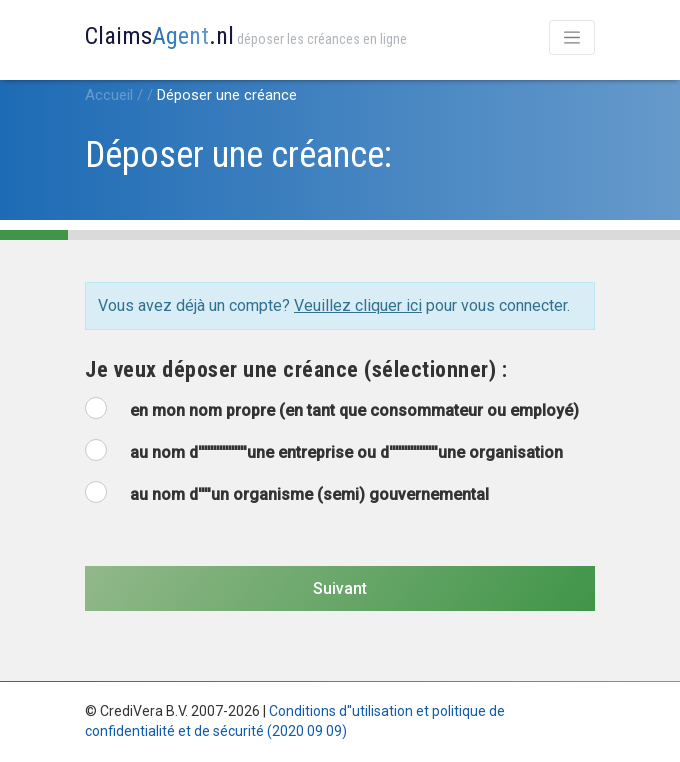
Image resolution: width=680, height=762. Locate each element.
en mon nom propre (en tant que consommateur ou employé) (354, 410)
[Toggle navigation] (572, 37)
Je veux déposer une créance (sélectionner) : (296, 369)
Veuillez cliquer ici (358, 305)
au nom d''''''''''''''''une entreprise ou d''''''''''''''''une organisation (346, 452)
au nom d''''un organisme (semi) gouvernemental (309, 494)
